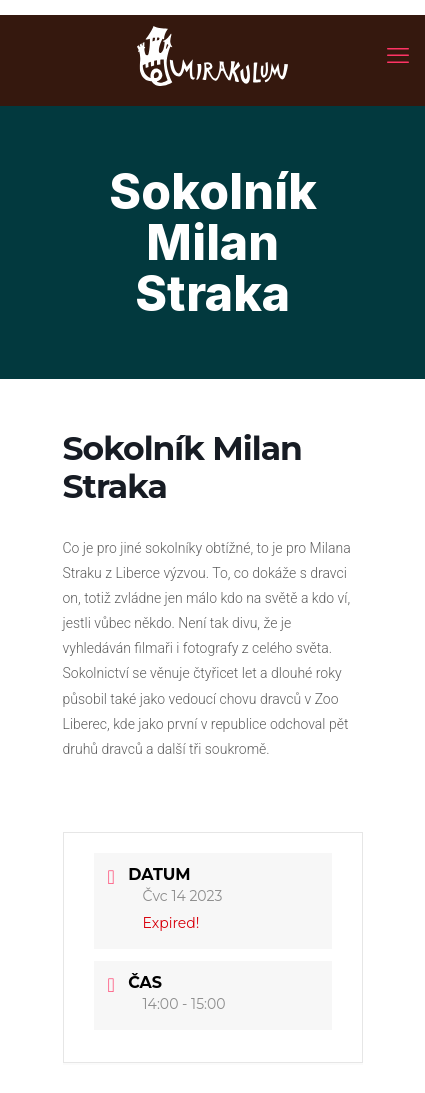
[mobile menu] (398, 55)
